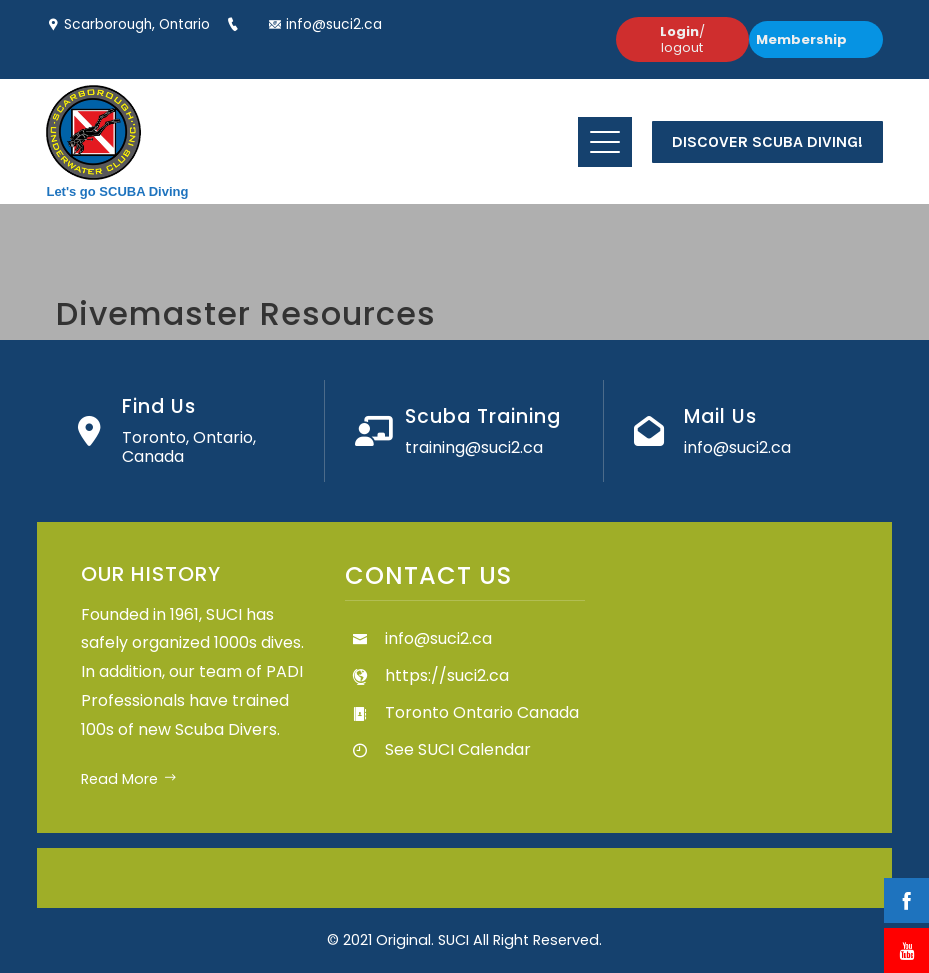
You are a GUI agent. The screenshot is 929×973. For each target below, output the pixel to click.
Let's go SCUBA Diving (117, 191)
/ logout (682, 39)
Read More (129, 779)
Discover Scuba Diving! (767, 141)
